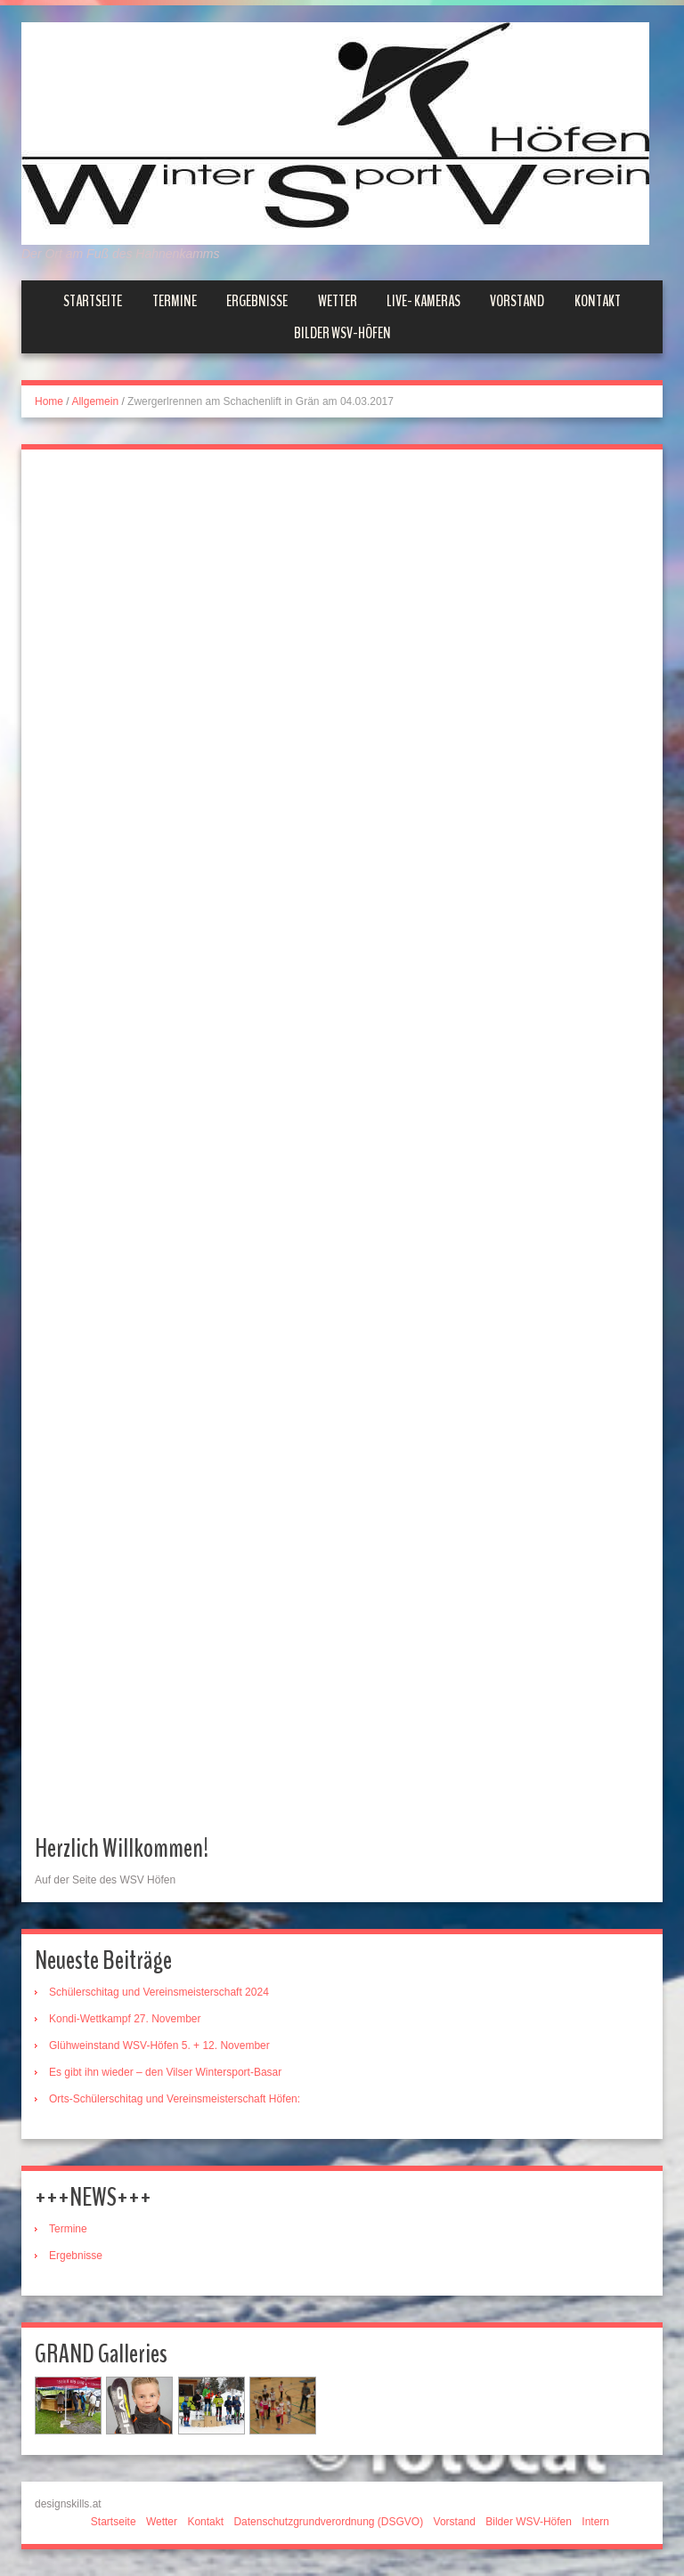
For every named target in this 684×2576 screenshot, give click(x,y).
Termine (174, 301)
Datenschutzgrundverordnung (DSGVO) (328, 2521)
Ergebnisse (257, 301)
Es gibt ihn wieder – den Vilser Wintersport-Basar (165, 2072)
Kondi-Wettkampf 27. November (125, 2019)
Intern (595, 2521)
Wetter (337, 301)
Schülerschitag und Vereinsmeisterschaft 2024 (159, 1992)
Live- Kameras (423, 301)
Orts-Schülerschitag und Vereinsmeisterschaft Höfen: (174, 2099)
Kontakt (597, 301)
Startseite (92, 301)
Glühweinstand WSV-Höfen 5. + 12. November (159, 2045)
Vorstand (517, 301)
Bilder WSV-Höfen (342, 333)
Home (49, 401)
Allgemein (94, 401)
